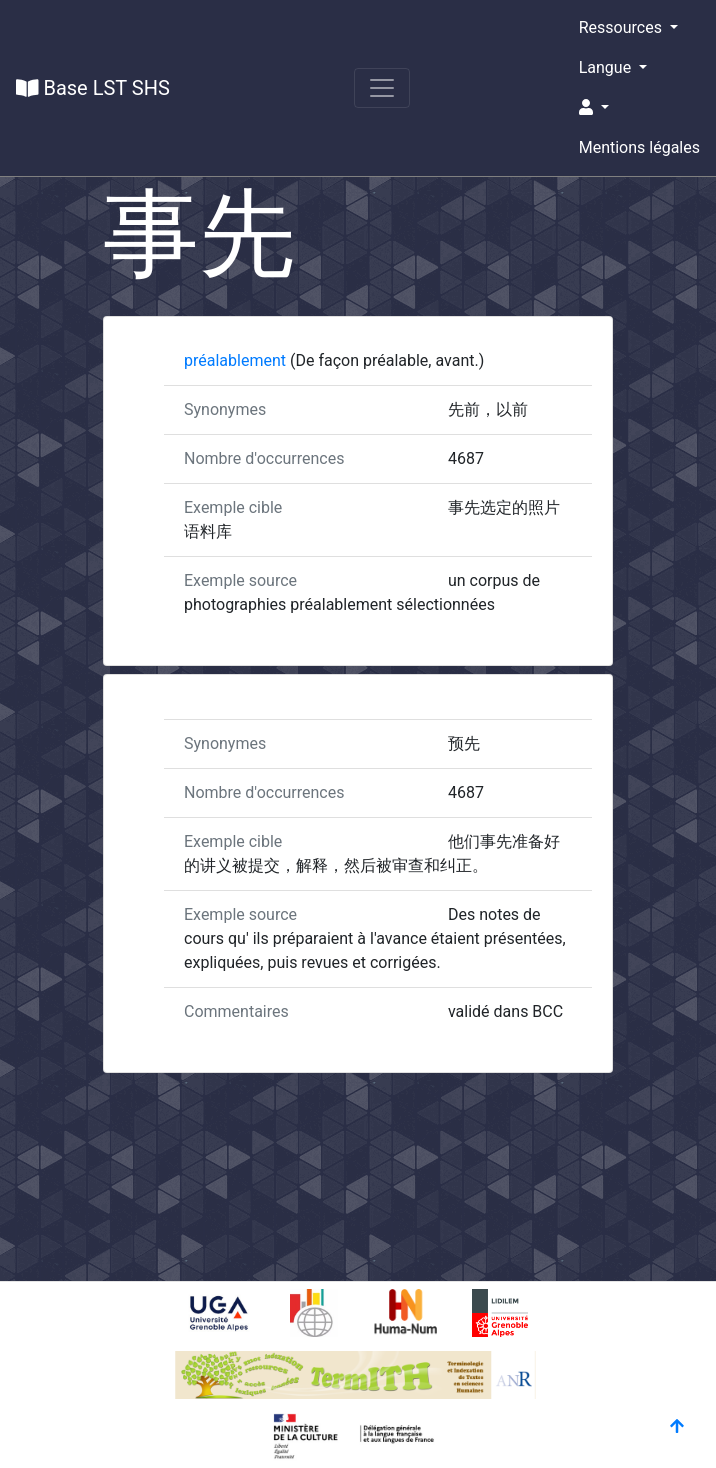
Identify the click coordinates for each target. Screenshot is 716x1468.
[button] (639, 108)
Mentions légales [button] (639, 147)
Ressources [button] (622, 27)
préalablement (237, 360)
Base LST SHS (93, 88)
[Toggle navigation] (382, 88)
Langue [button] (607, 67)
